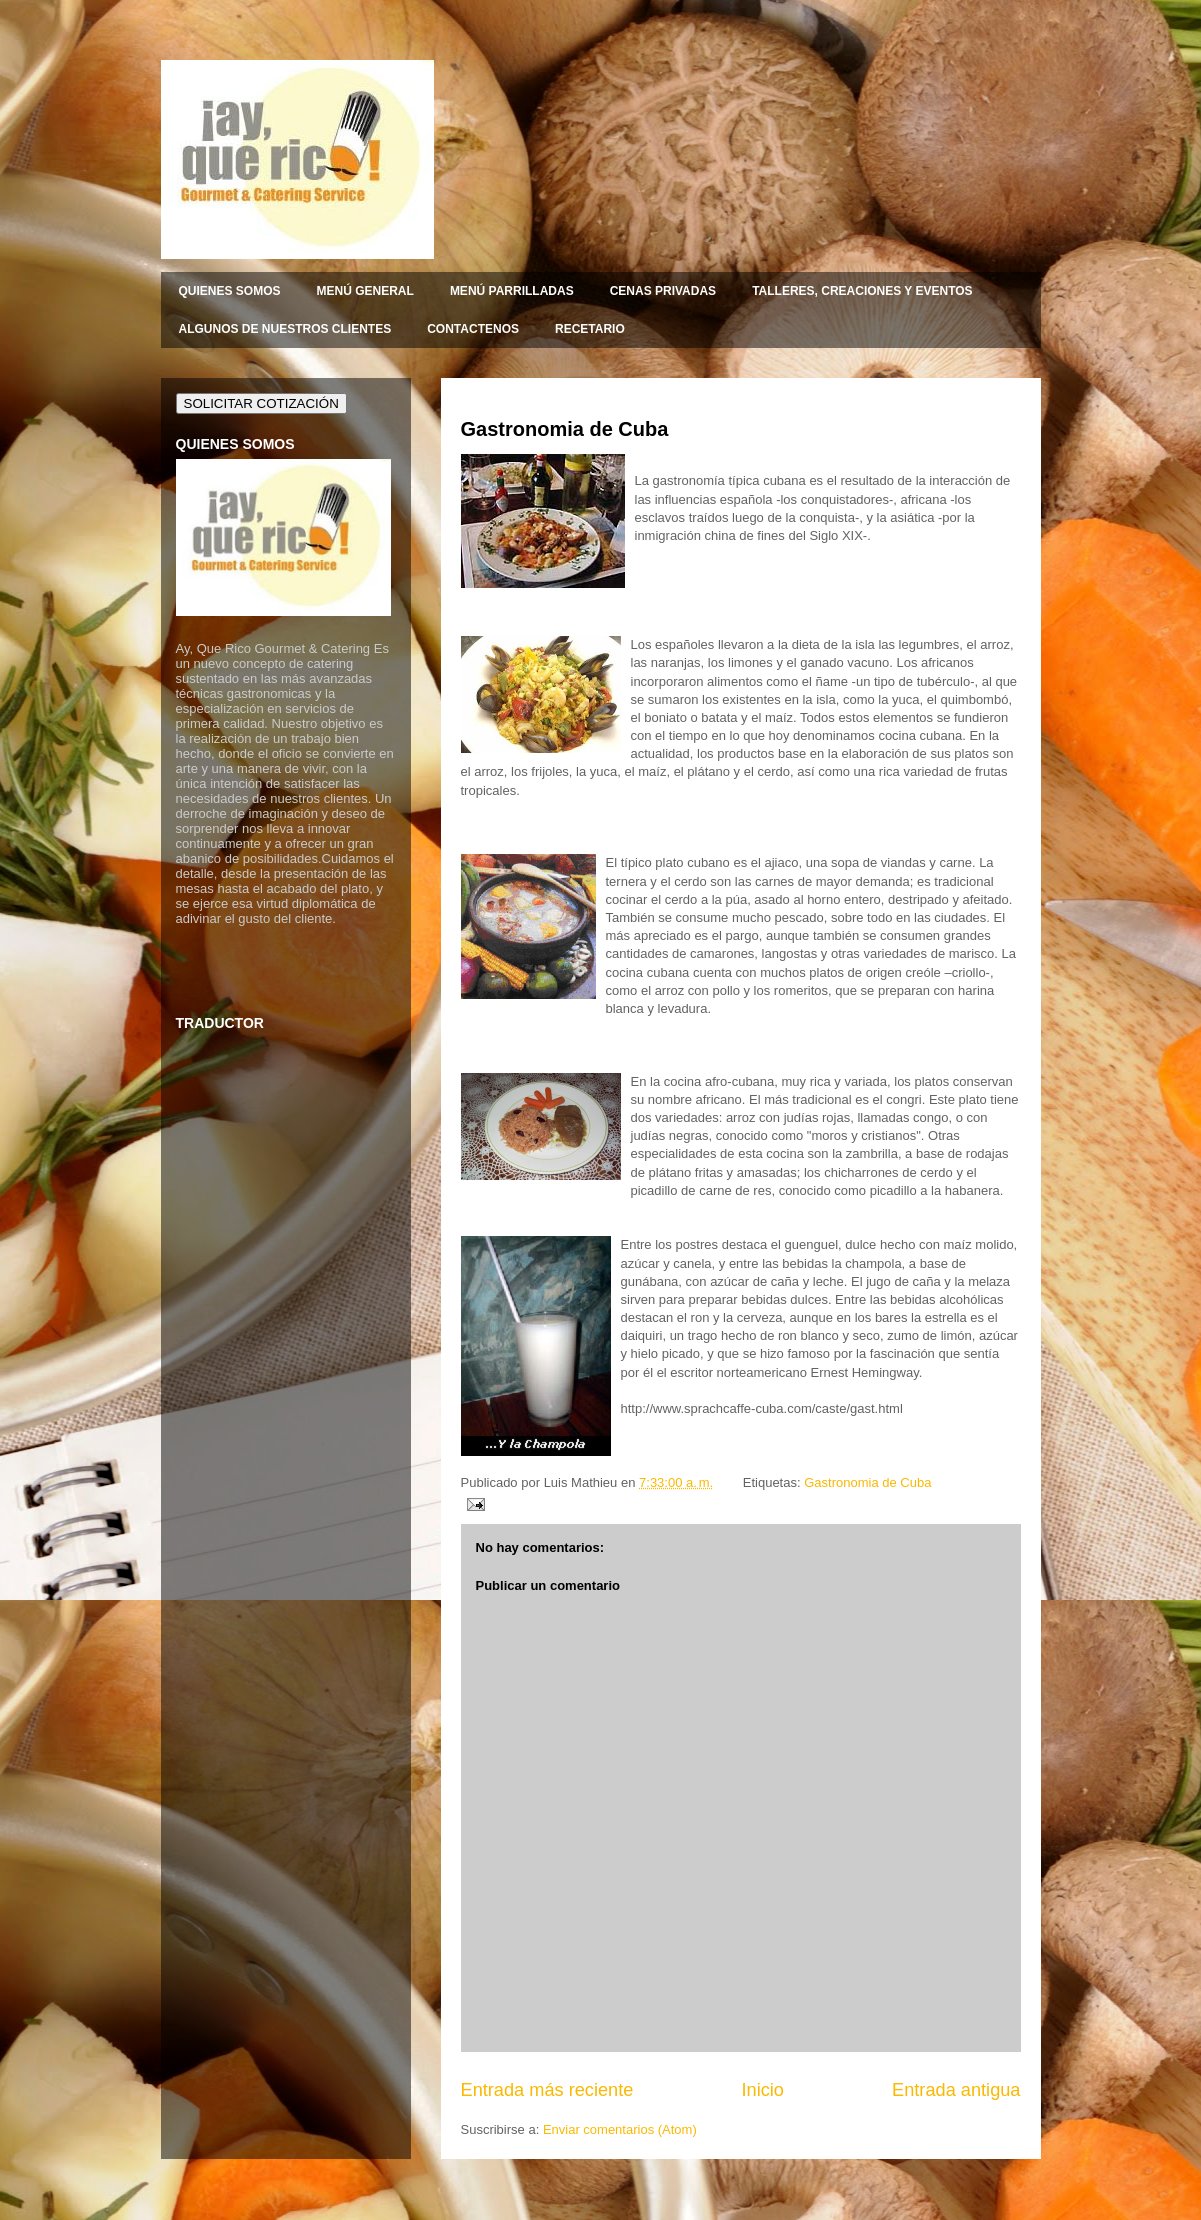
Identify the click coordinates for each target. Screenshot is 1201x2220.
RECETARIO (590, 329)
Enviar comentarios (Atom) (620, 2129)
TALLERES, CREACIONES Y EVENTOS (862, 291)
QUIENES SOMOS (230, 291)
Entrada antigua (956, 2090)
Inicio (762, 2090)
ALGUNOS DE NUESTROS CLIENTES (285, 329)
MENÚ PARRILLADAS (512, 291)
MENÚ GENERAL (365, 291)
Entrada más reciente (547, 2090)
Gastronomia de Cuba (565, 429)
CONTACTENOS (473, 329)
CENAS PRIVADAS (663, 291)
